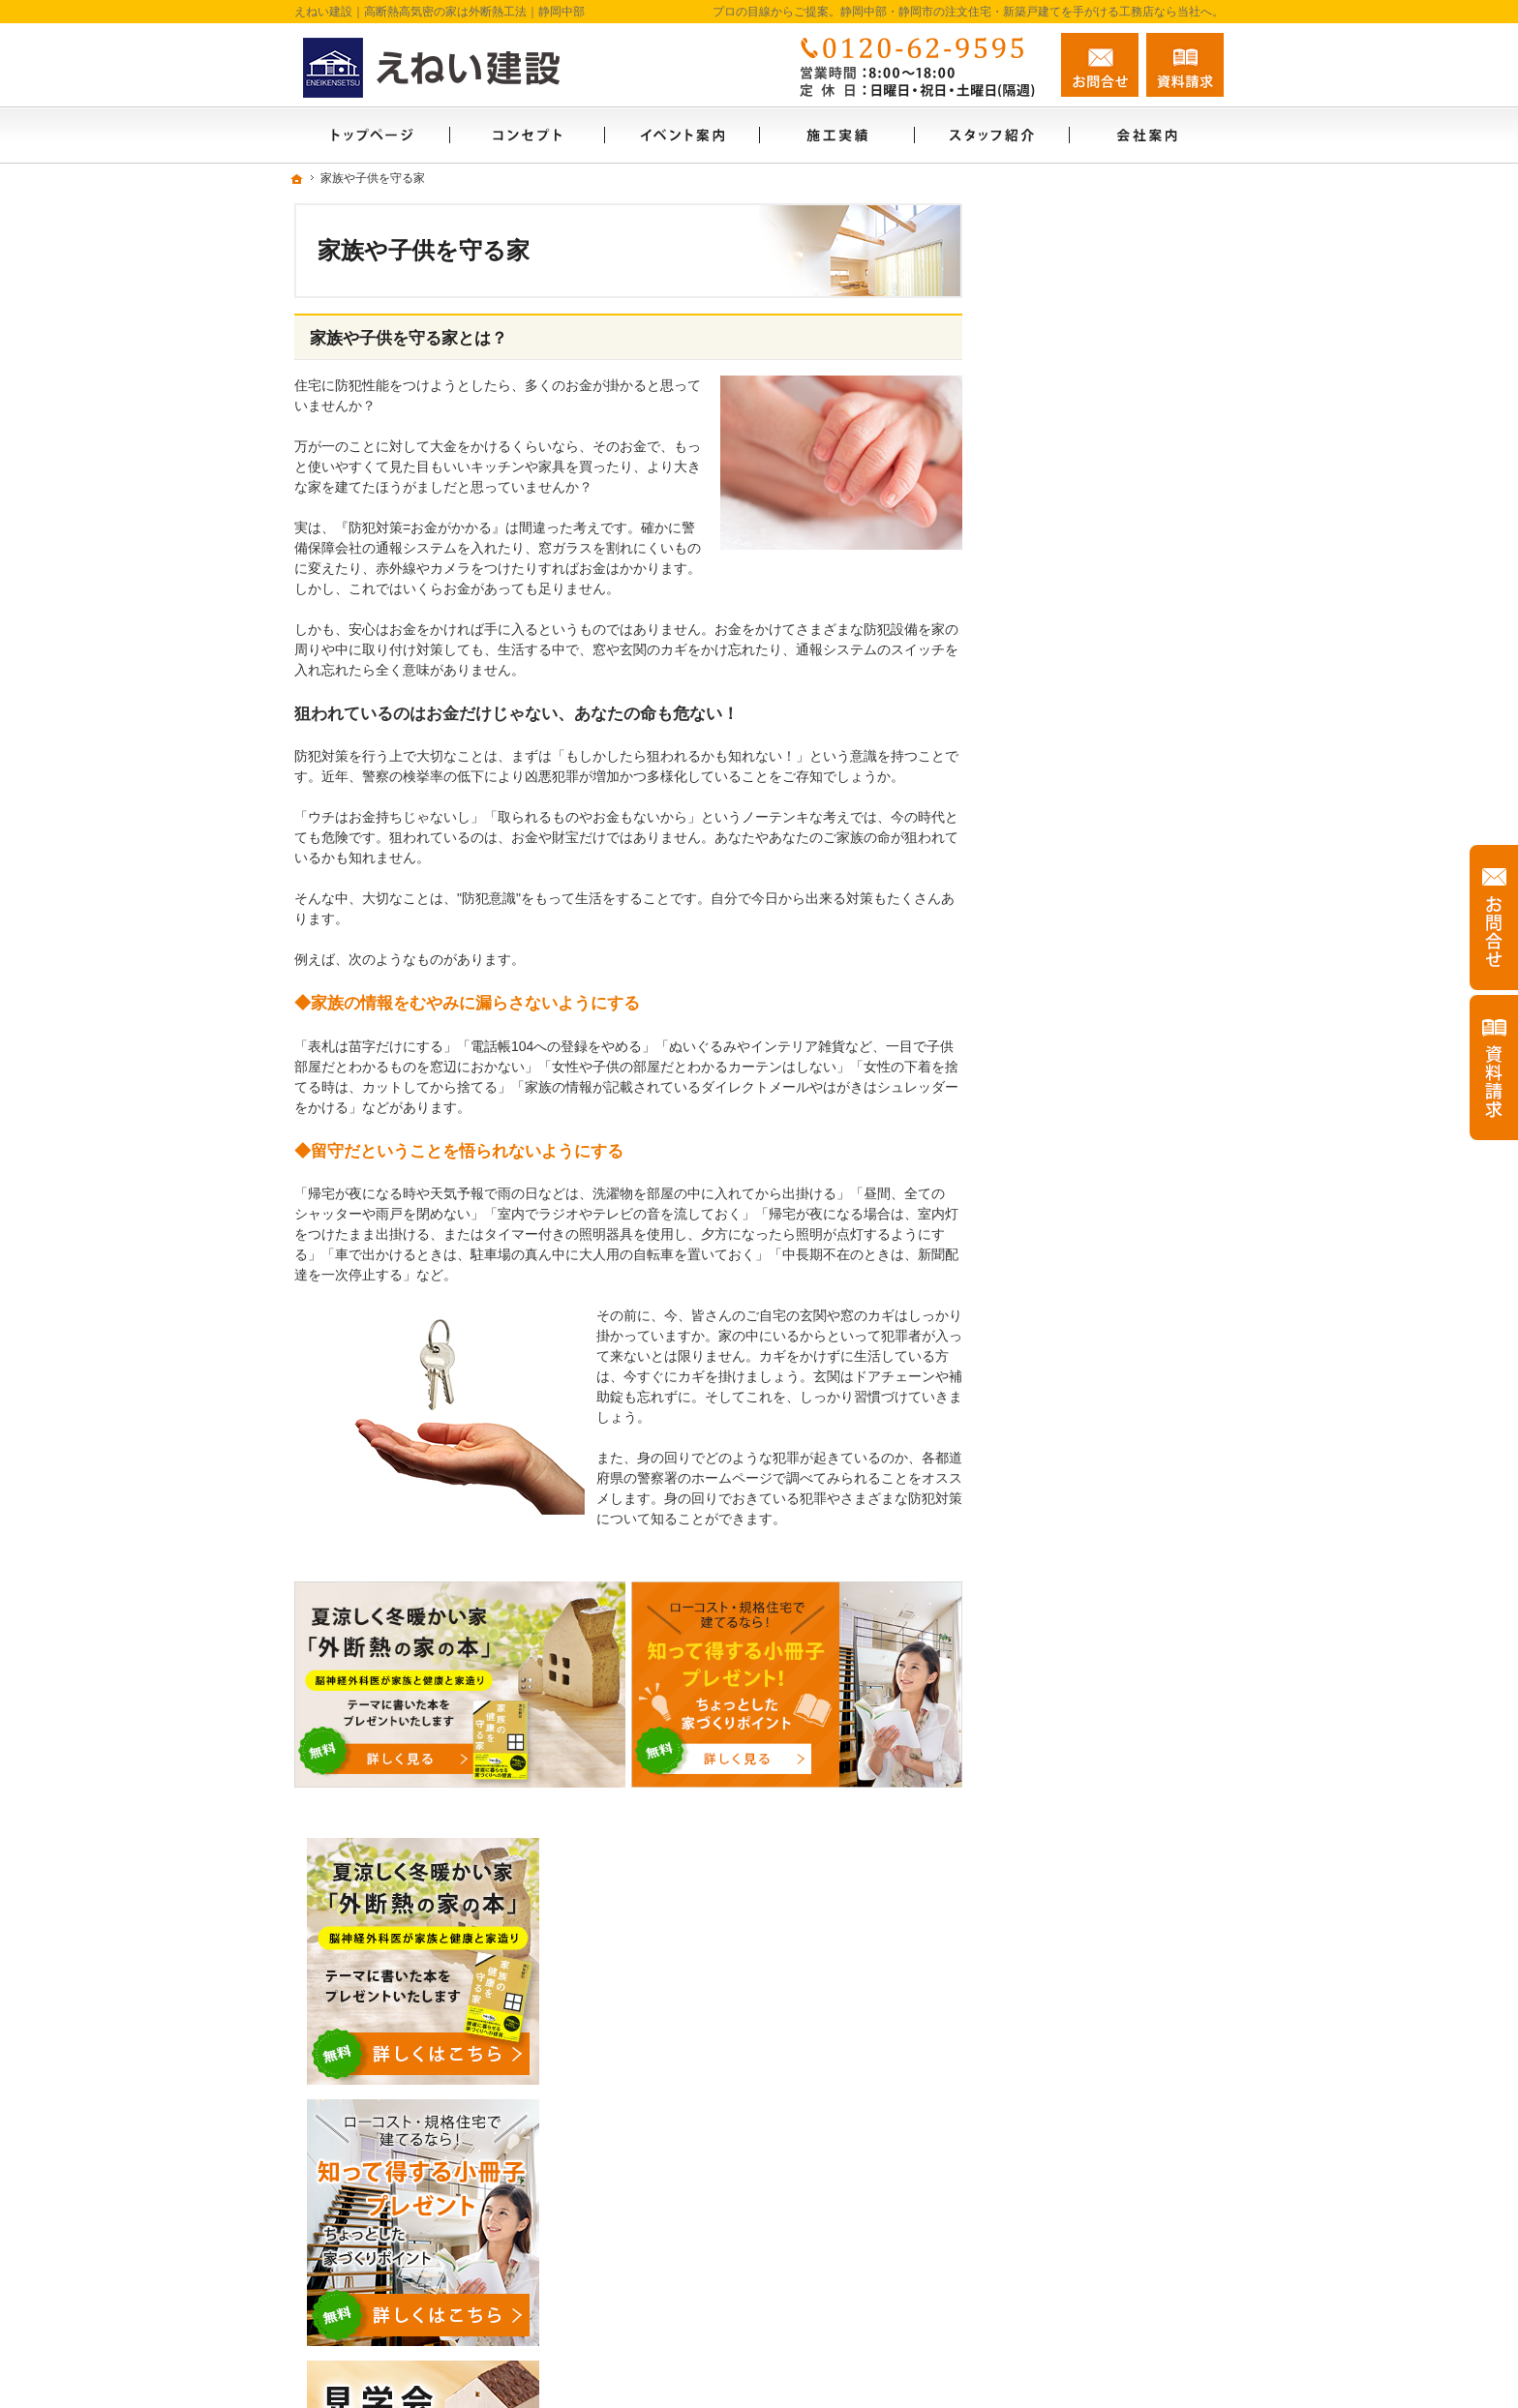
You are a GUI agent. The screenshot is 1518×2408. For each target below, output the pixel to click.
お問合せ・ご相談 (1076, 1694)
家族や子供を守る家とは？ (408, 338)
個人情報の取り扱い (1083, 1778)
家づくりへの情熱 (1076, 1528)
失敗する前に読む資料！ (1096, 1653)
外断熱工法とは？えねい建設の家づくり (1117, 1269)
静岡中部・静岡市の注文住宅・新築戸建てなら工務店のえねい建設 (945, 2361)
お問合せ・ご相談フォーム (1107, 2256)
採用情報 (1049, 1611)
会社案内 (1049, 1486)
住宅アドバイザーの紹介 (1096, 1570)
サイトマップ (1063, 1819)
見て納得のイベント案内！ (1103, 1011)
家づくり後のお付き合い (1096, 1445)
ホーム (1042, 928)
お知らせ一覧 (1063, 1736)
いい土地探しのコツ (1083, 1094)
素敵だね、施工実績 (1083, 1219)
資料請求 (1185, 65)
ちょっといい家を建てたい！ (1110, 1178)
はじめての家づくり (1083, 1362)
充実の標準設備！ (1076, 1320)
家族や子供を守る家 (1083, 1403)
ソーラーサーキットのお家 (1103, 970)
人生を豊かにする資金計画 (1103, 1136)
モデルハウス (1063, 1053)
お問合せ (1099, 65)
